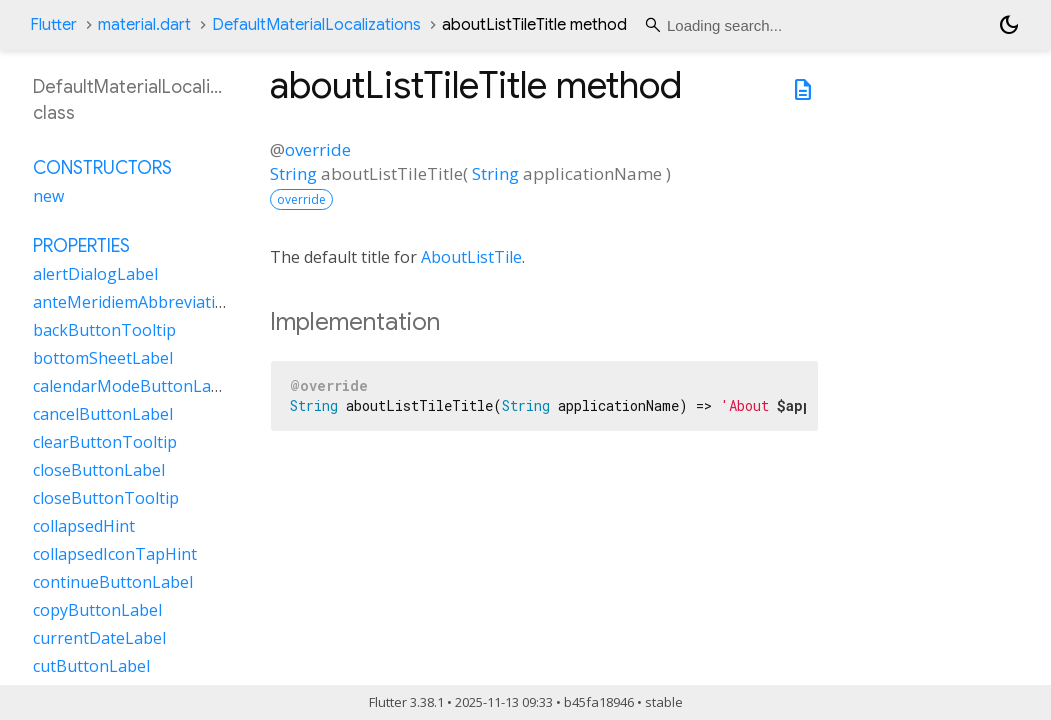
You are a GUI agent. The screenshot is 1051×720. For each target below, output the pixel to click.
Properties (81, 246)
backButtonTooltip (104, 330)
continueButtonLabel (113, 582)
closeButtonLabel (99, 470)
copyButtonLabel (97, 610)
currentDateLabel (99, 638)
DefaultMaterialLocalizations (316, 25)
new (48, 196)
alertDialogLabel (95, 274)
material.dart (144, 25)
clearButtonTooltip (105, 442)
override (318, 149)
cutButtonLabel (91, 666)
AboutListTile (471, 257)
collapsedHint (84, 526)
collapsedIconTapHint (115, 554)
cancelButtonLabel (103, 414)
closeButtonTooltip (106, 498)
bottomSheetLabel (103, 358)
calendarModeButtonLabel (133, 386)
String (293, 173)
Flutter (53, 25)
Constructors (102, 168)
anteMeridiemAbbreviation (134, 302)
